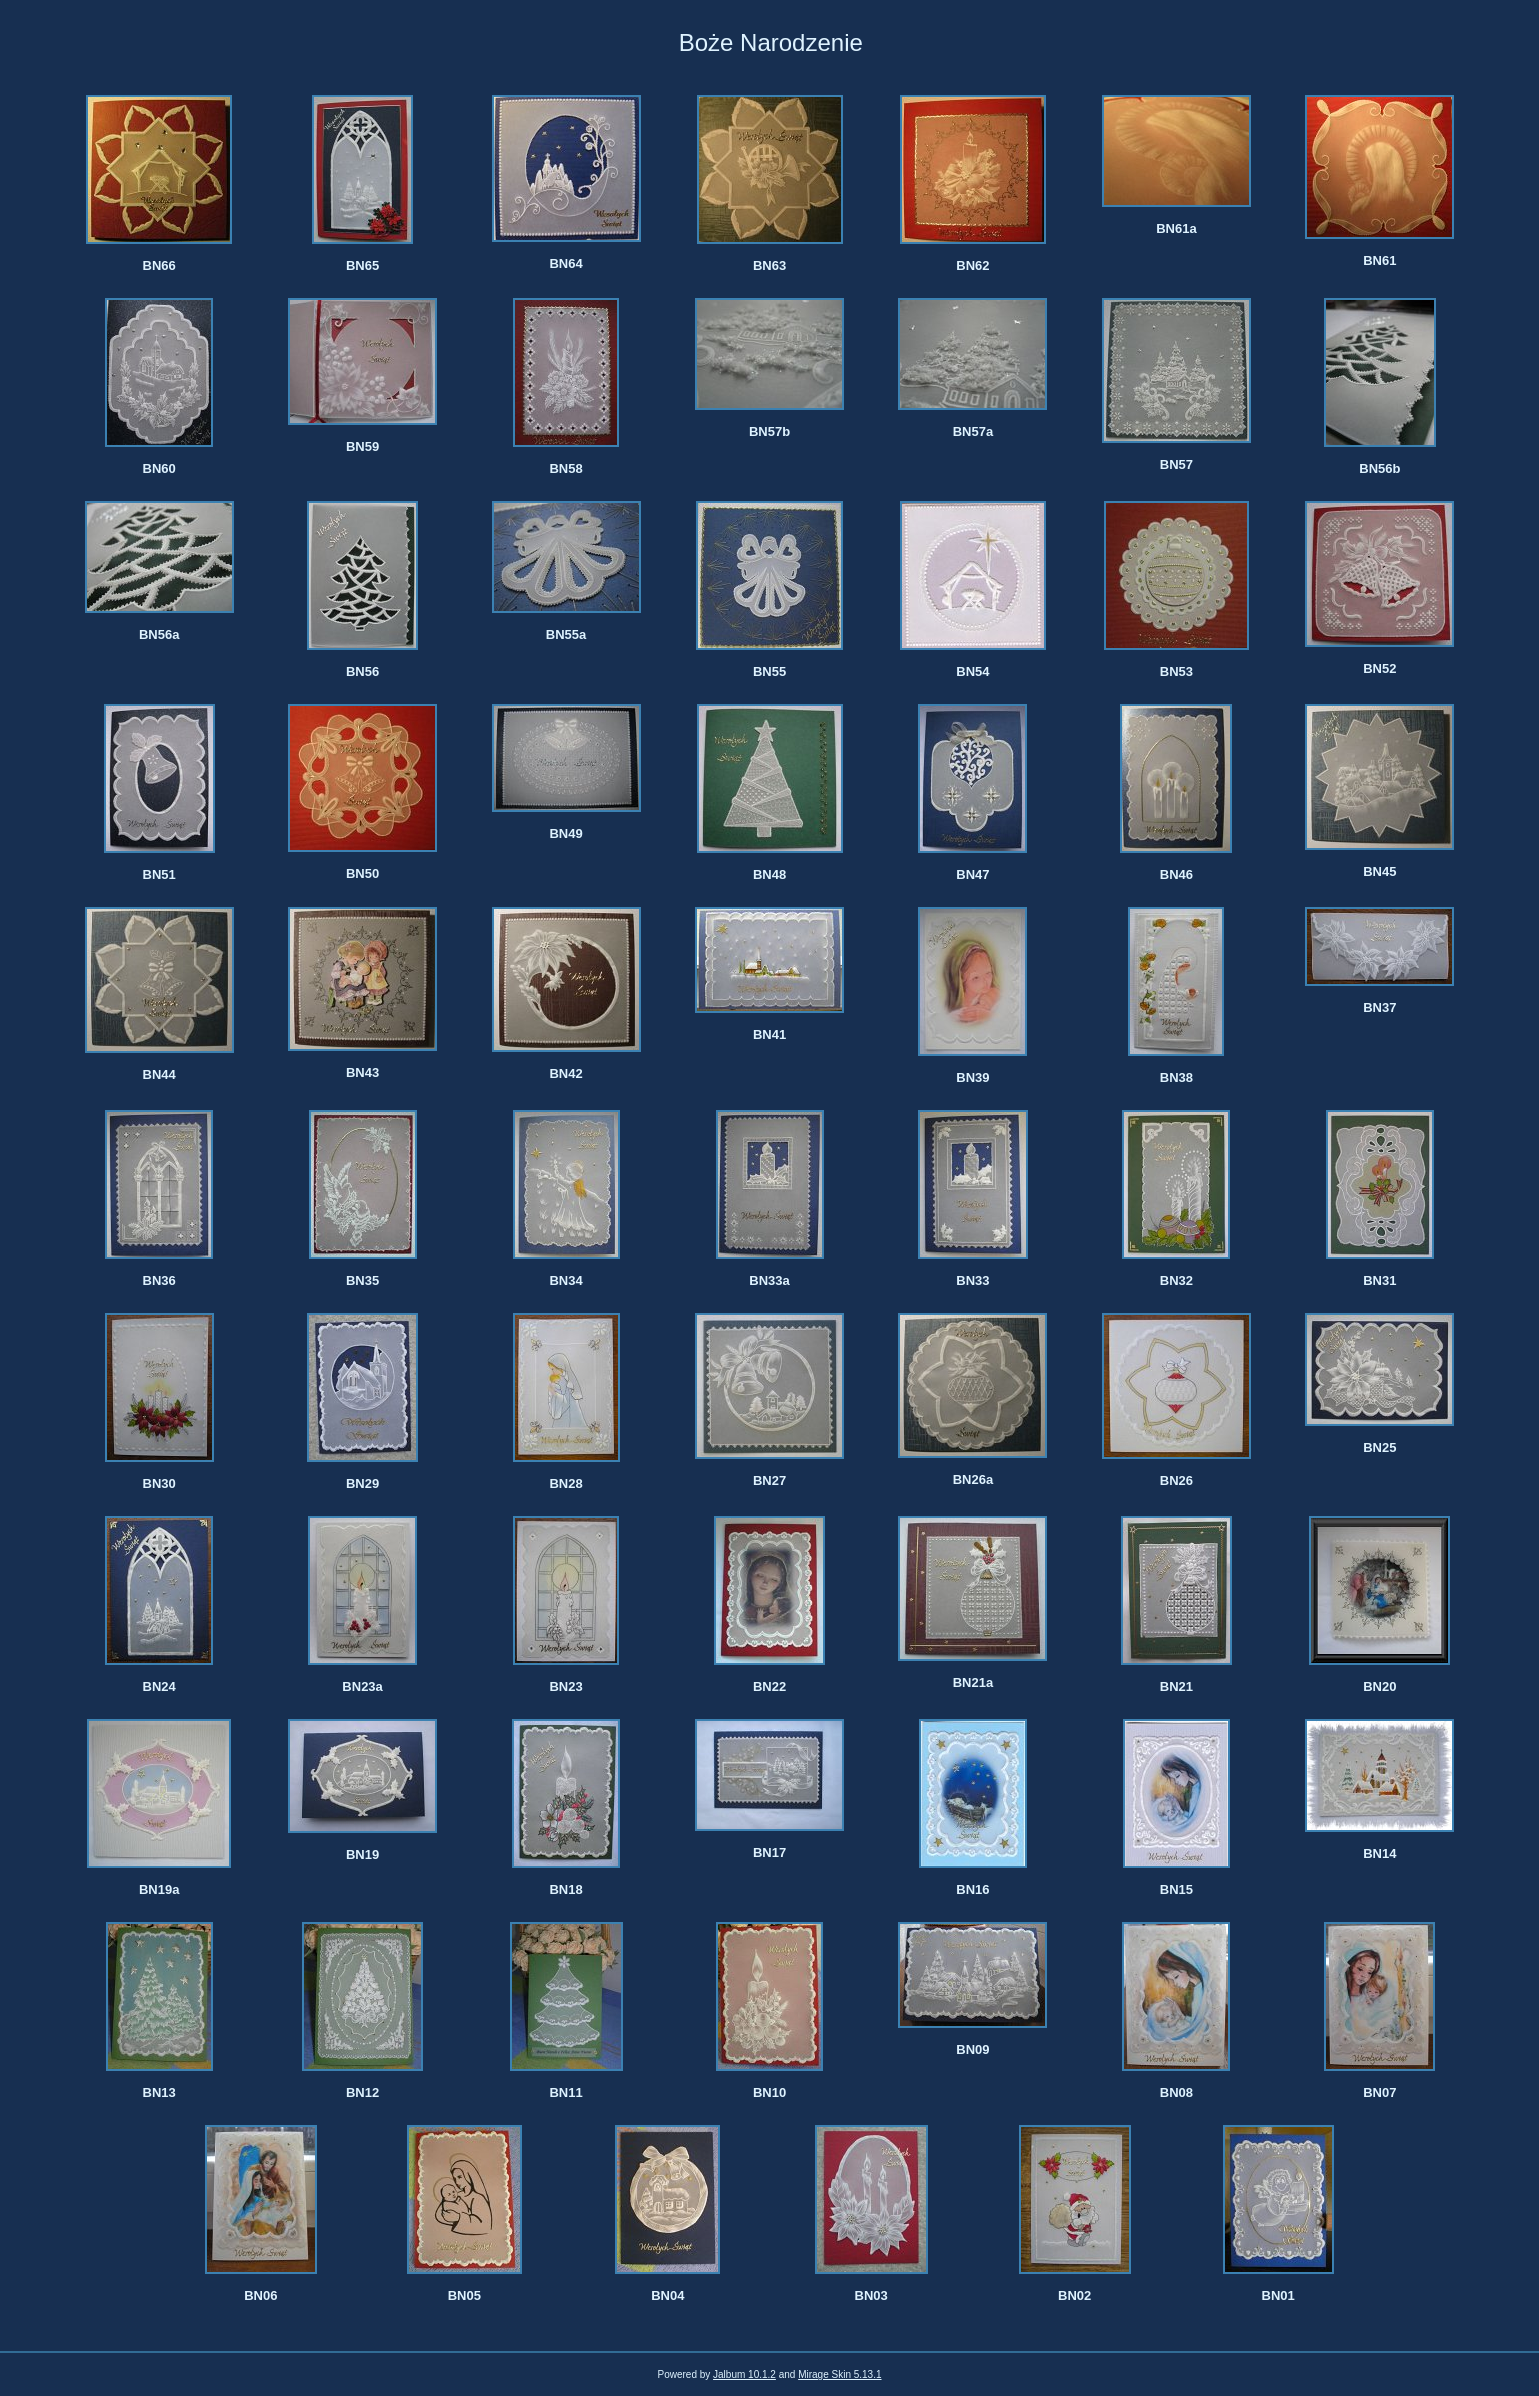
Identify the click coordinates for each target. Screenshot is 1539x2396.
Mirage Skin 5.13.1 (839, 2374)
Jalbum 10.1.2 (744, 2374)
